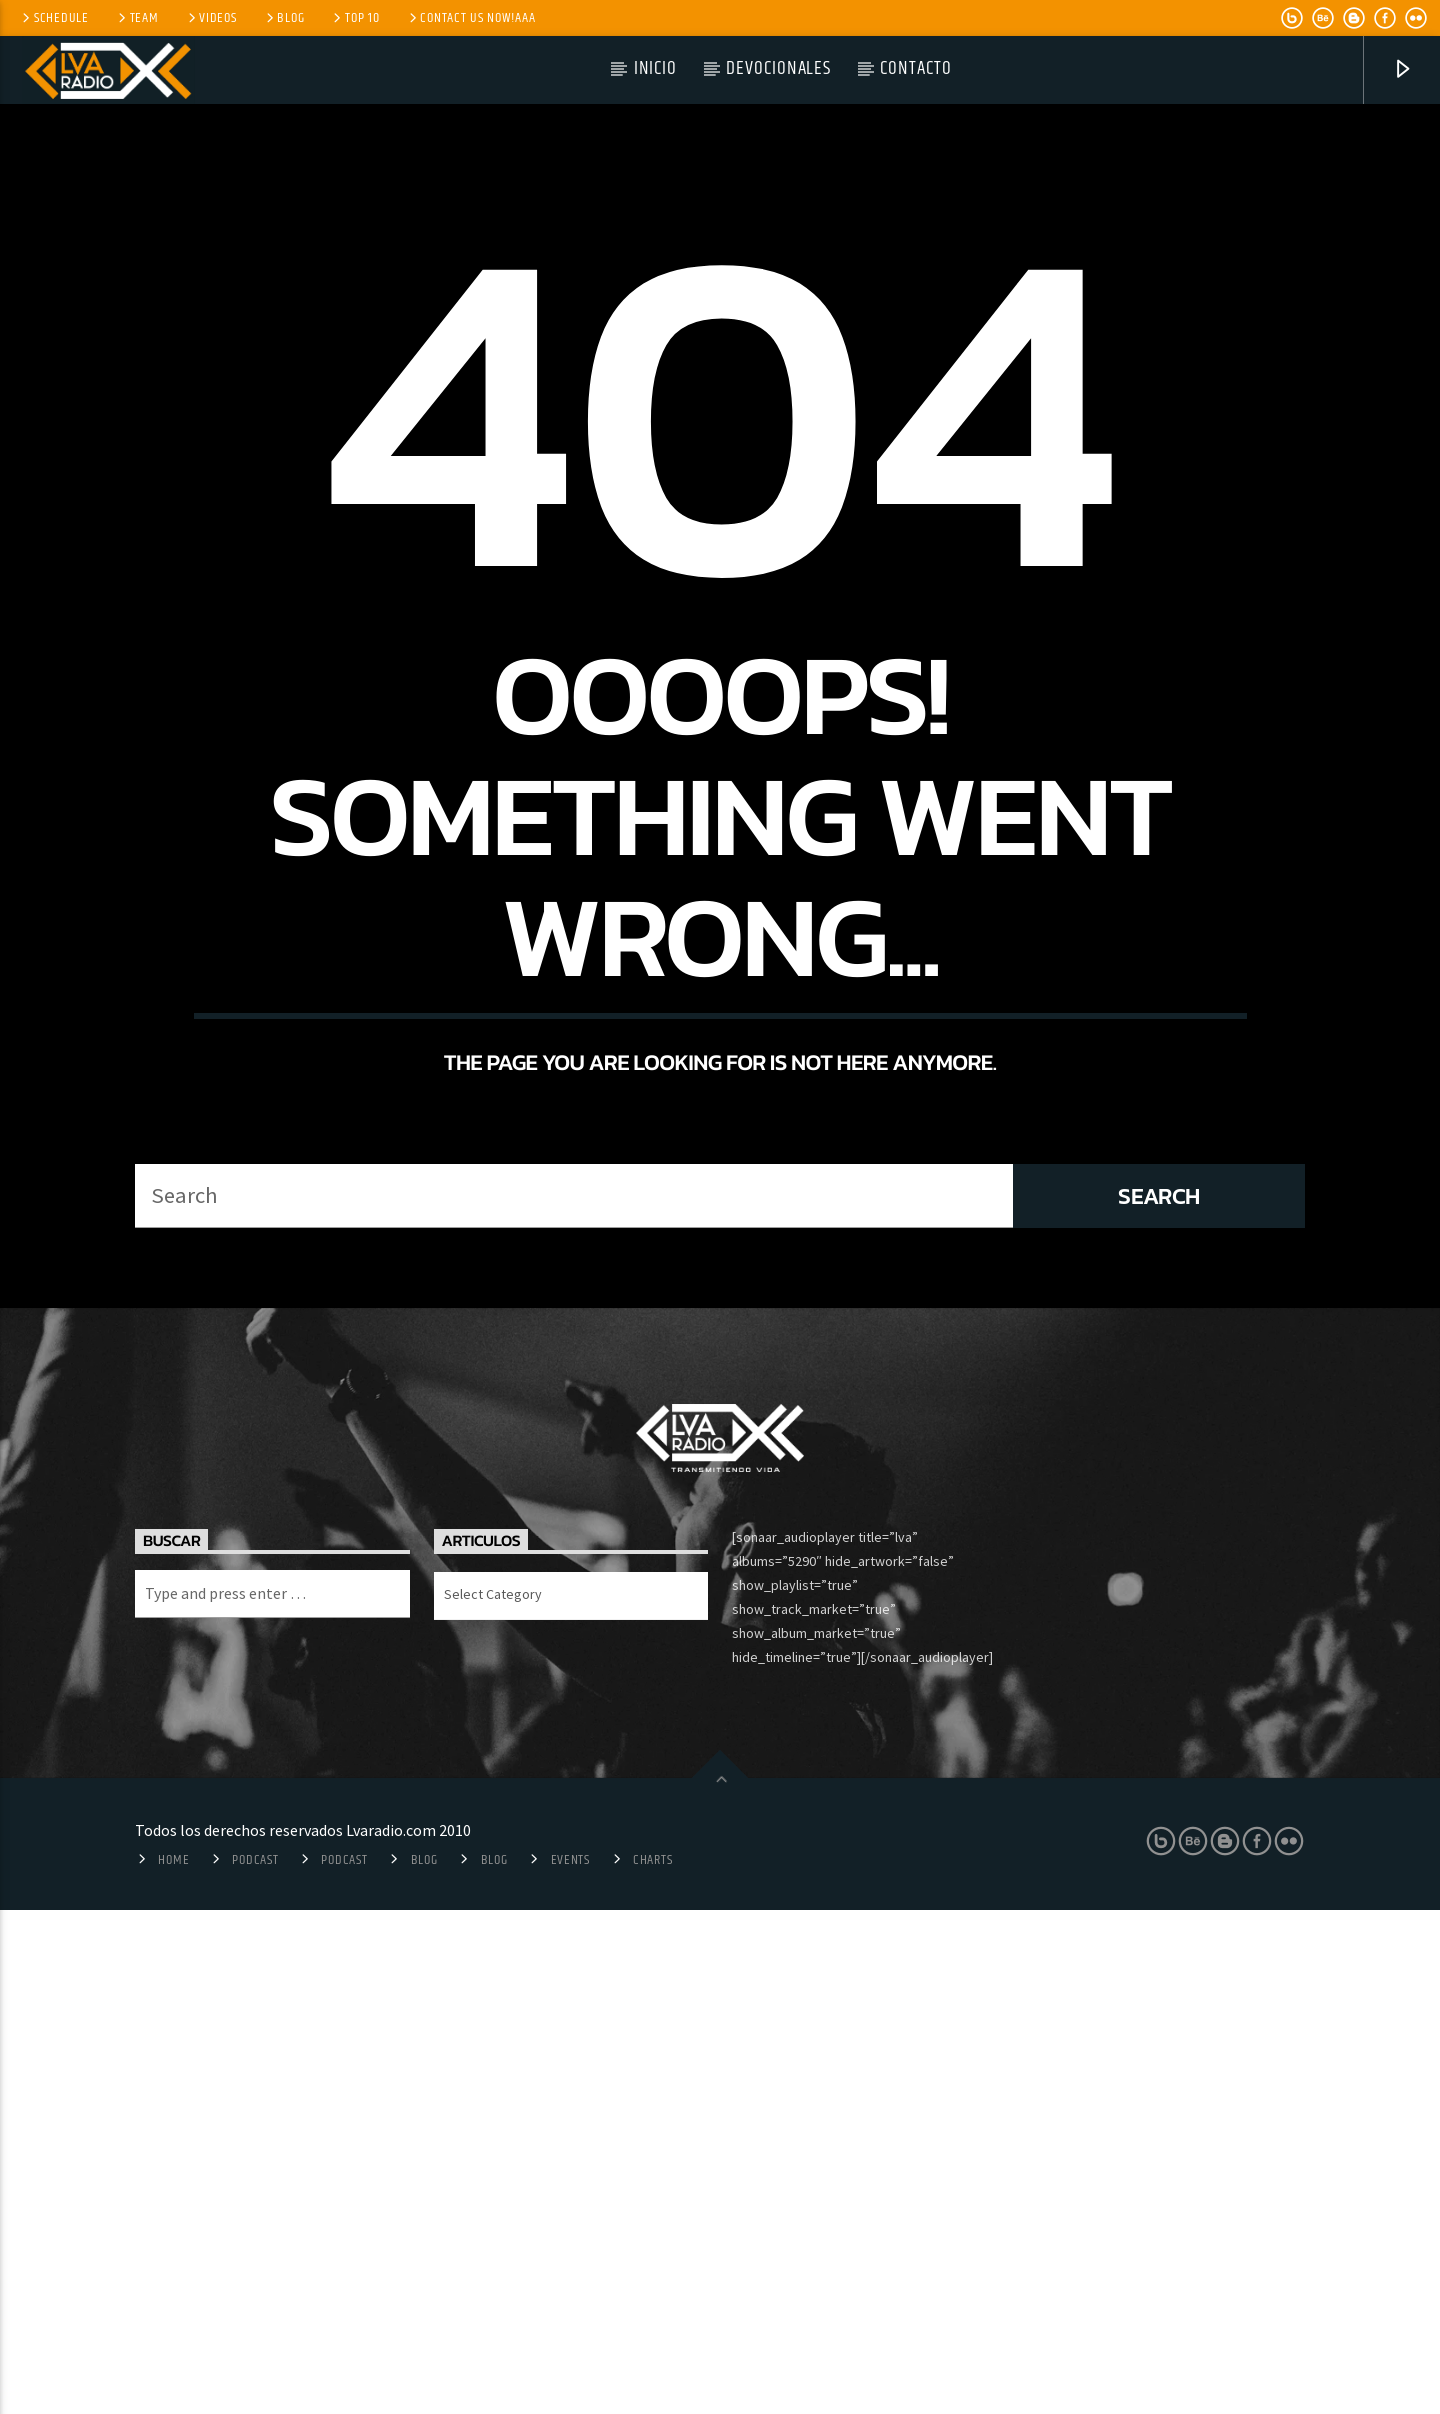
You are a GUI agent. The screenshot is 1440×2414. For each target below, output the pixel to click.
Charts (652, 2364)
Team (137, 18)
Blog (284, 18)
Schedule (54, 18)
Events (570, 2364)
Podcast (255, 2364)
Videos (211, 18)
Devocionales (778, 68)
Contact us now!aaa (471, 18)
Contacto (916, 68)
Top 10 (354, 18)
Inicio (656, 68)
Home (173, 2364)
